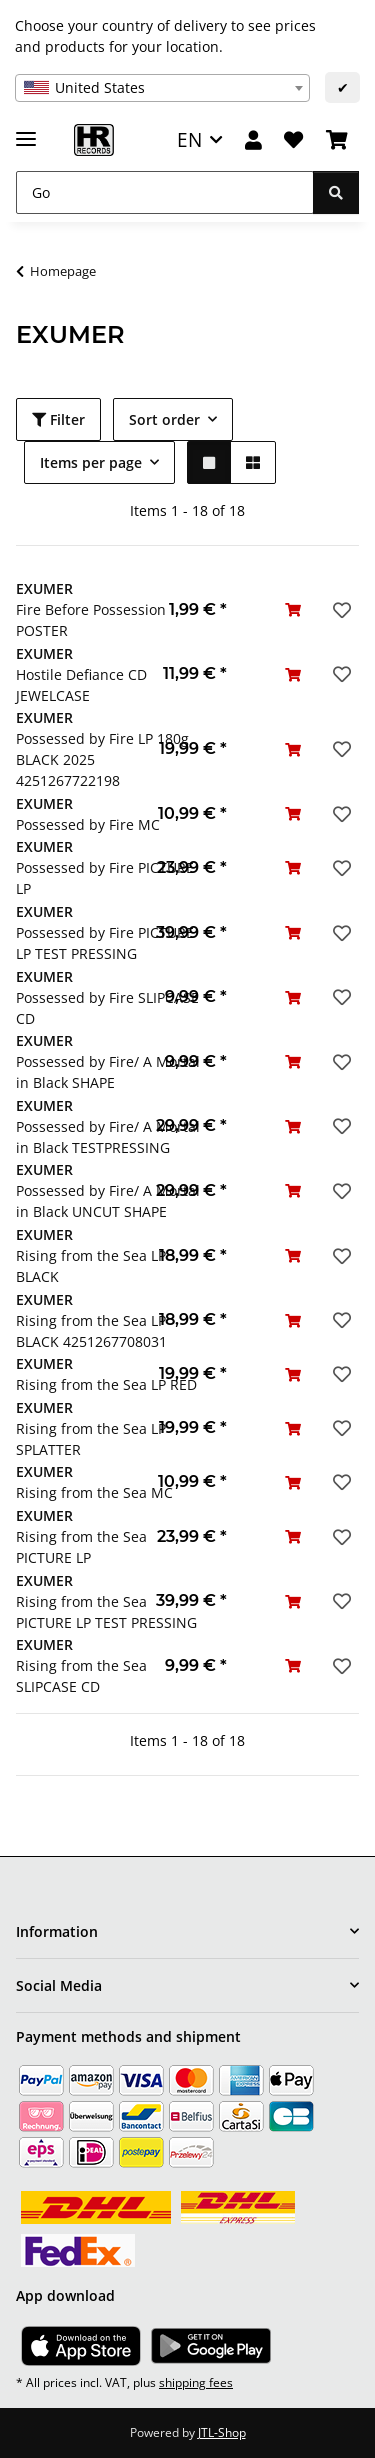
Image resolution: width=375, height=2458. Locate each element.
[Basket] (337, 140)
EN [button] (189, 139)
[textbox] (162, 88)
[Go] (165, 192)
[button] (253, 140)
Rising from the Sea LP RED (106, 1384)
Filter (58, 419)
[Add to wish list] (340, 610)
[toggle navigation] (26, 130)
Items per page (91, 462)
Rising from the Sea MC (94, 1492)
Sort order (164, 419)
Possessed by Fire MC (88, 824)
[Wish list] (293, 140)
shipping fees (196, 2382)
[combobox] (162, 88)
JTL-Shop (222, 2432)
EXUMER (44, 588)
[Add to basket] (293, 609)
